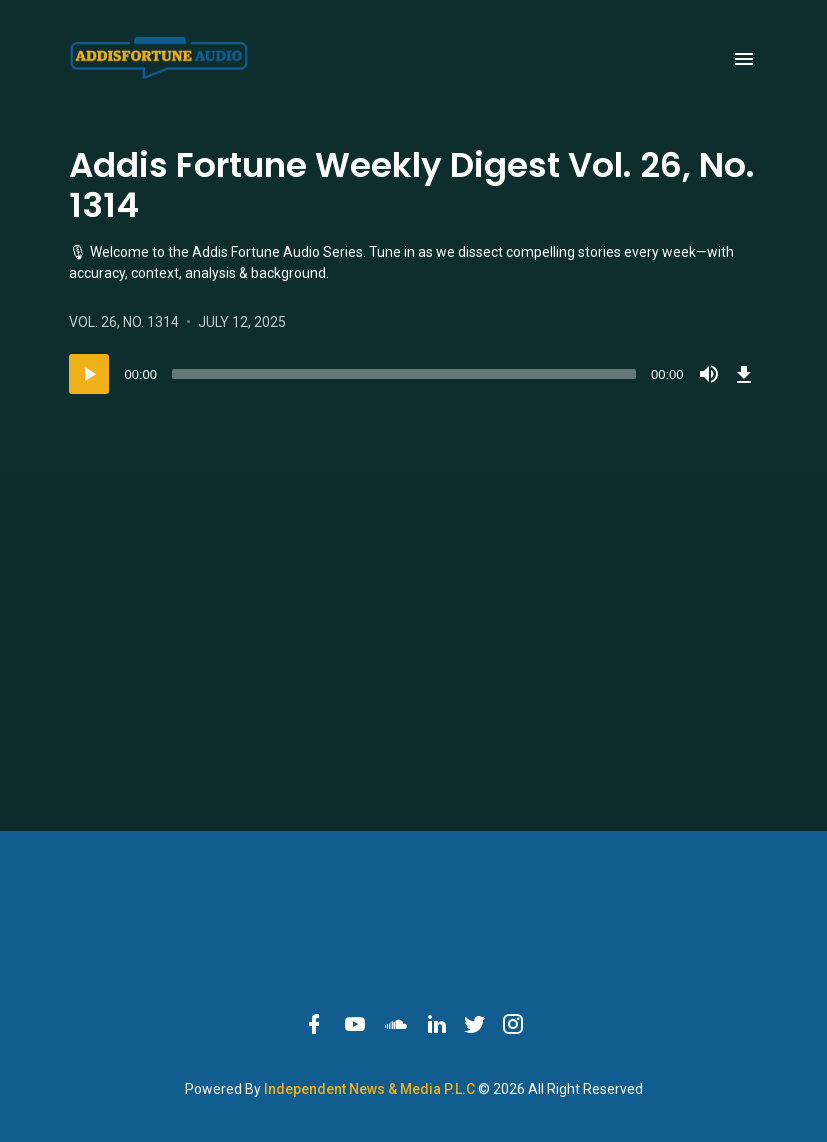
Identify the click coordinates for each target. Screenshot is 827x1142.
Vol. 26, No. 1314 (125, 322)
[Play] (89, 374)
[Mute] (709, 374)
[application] (414, 374)
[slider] (404, 374)
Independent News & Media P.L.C (371, 1089)
